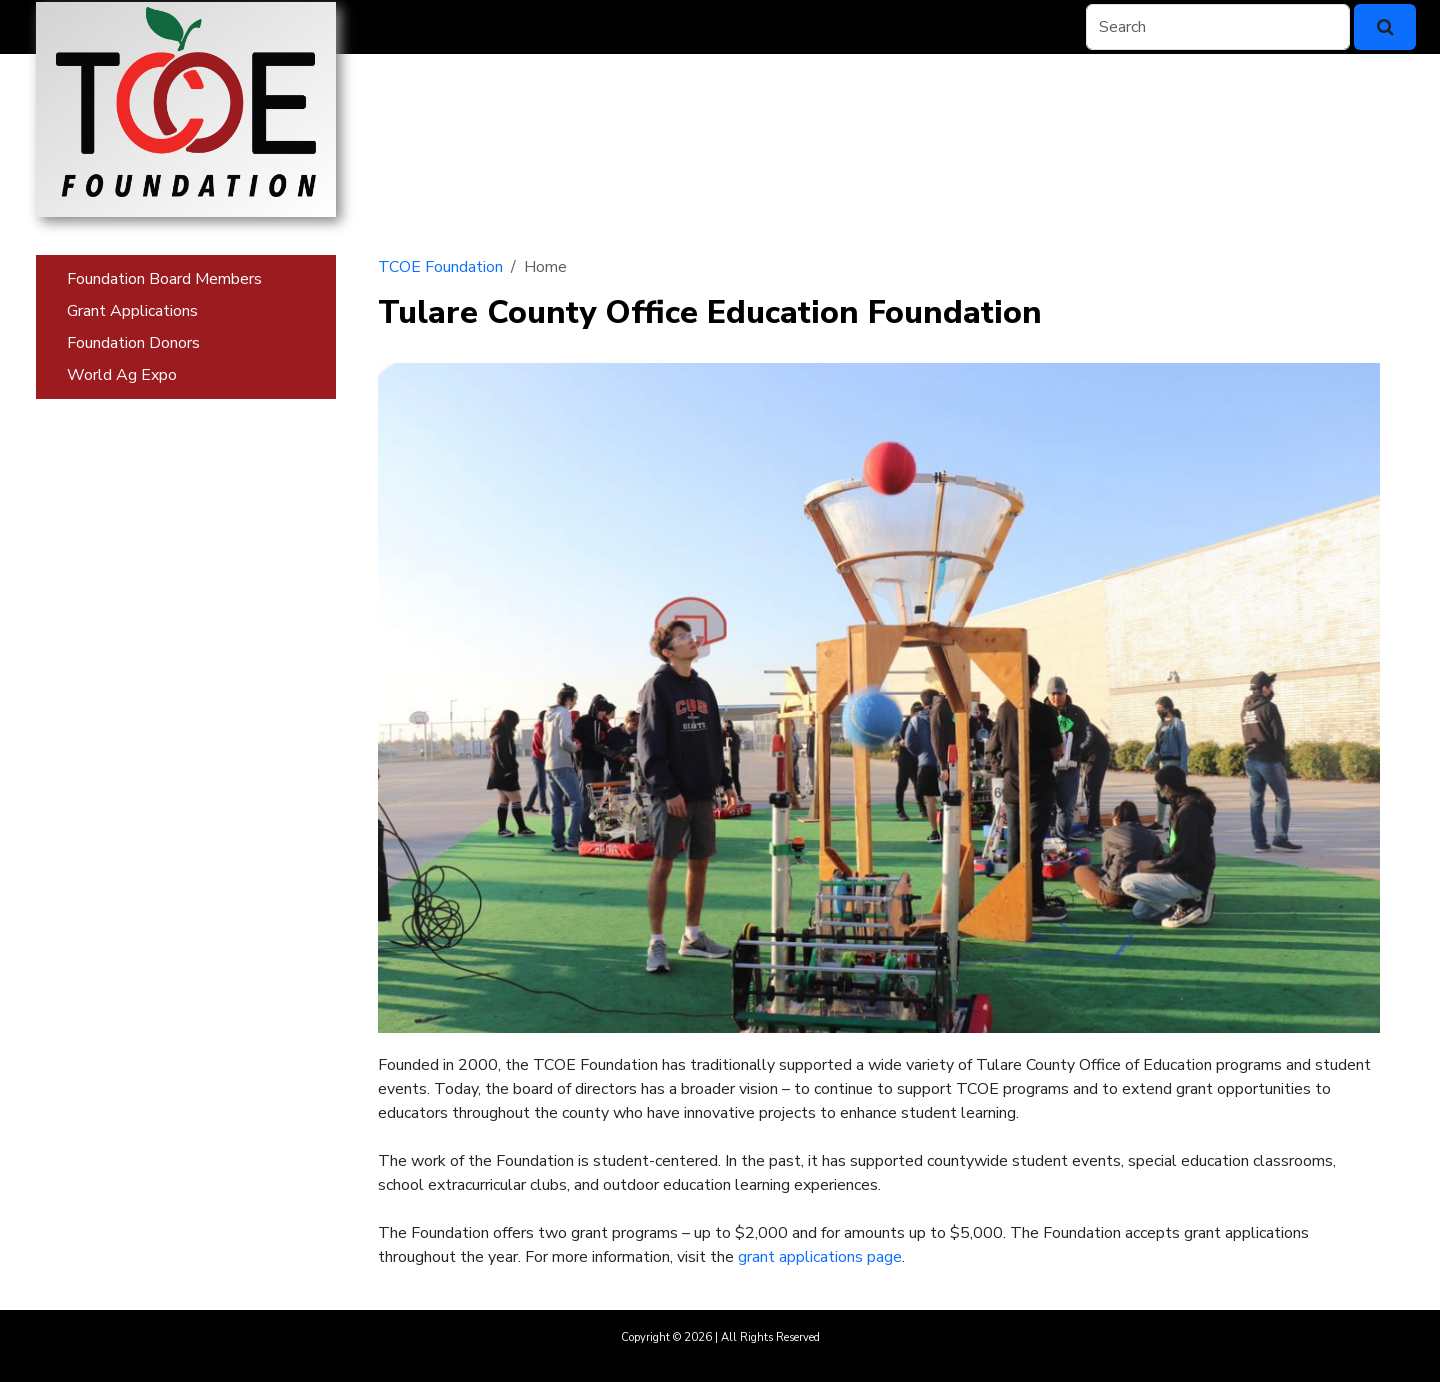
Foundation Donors (133, 343)
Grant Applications (132, 311)
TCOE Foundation (440, 267)
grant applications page (820, 1257)
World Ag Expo (122, 375)
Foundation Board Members (164, 279)
